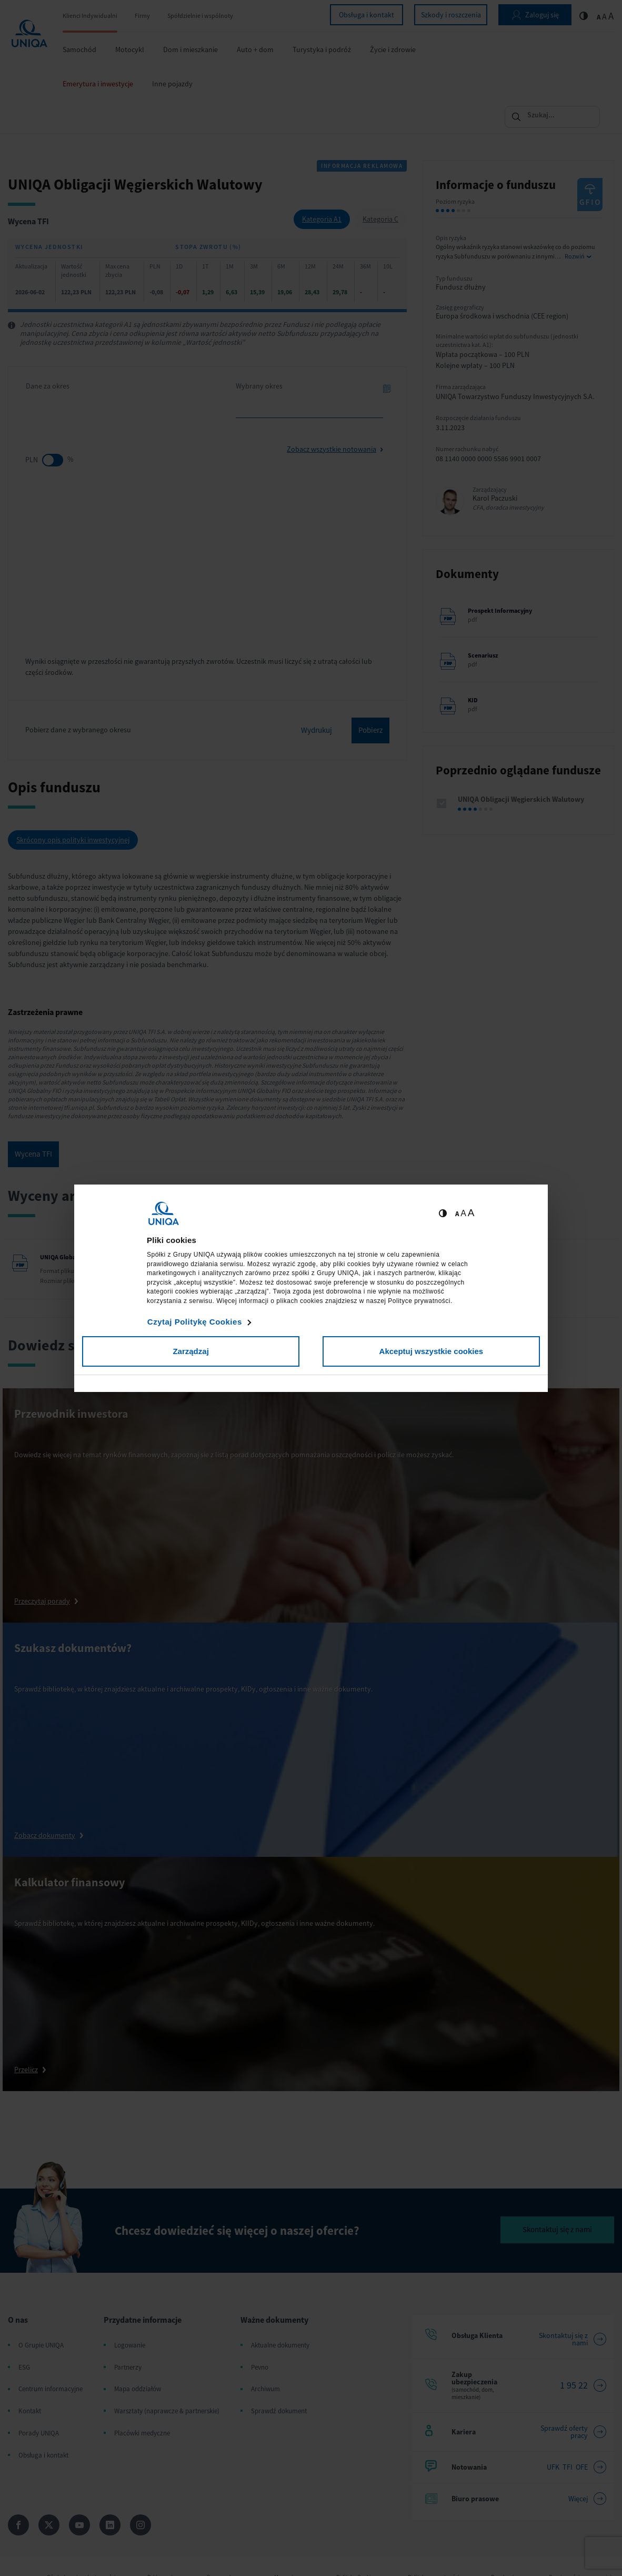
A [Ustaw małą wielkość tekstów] (457, 1213)
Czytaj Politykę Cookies (194, 1321)
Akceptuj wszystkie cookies (431, 1351)
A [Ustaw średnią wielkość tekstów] (463, 1213)
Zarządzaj (190, 1351)
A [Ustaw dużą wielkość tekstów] (471, 1212)
